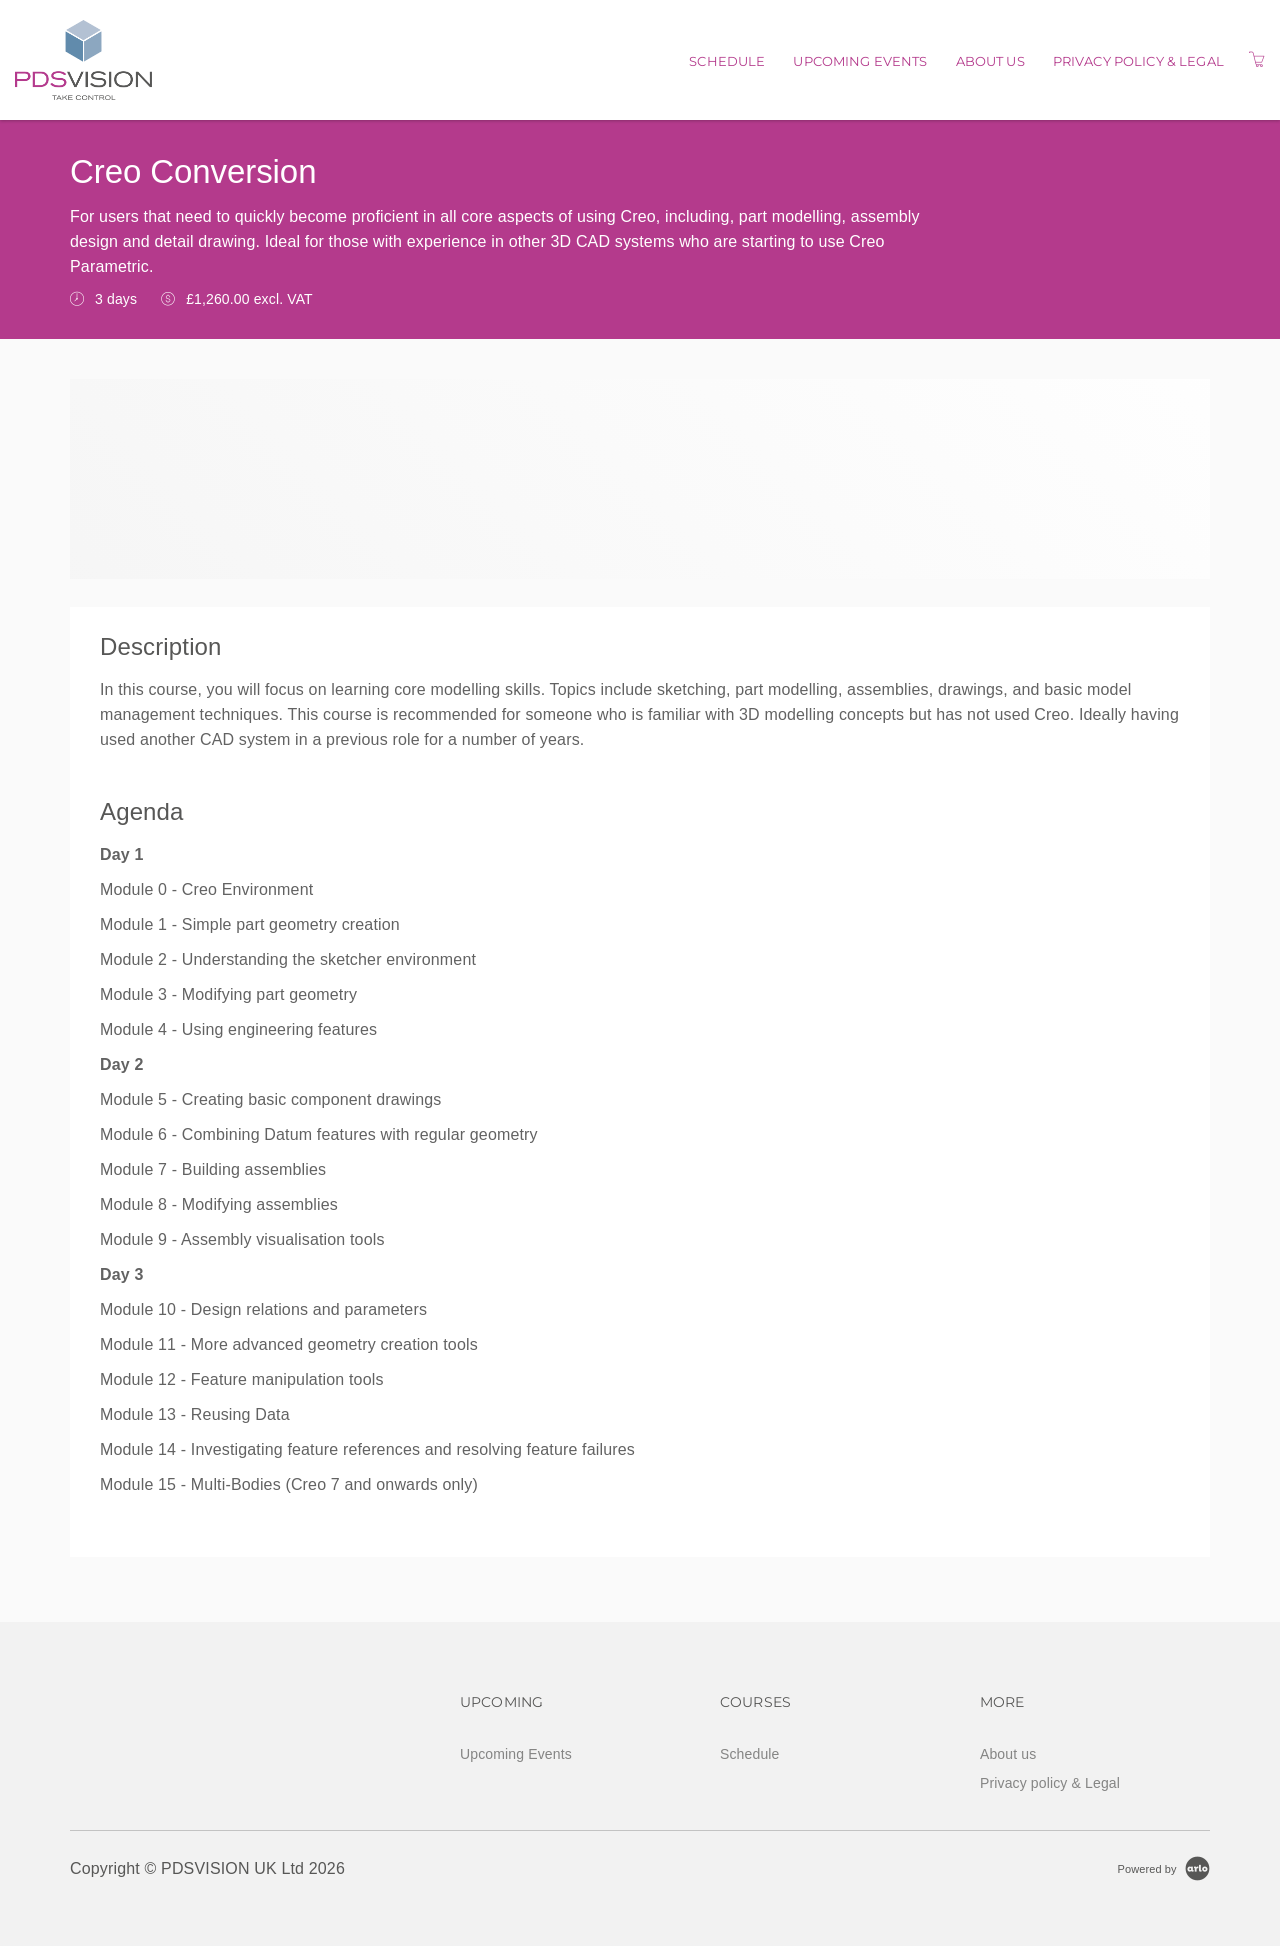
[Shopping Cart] (1257, 60)
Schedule (727, 61)
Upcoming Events (860, 61)
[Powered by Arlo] (1164, 1868)
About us (990, 61)
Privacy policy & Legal (1138, 61)
